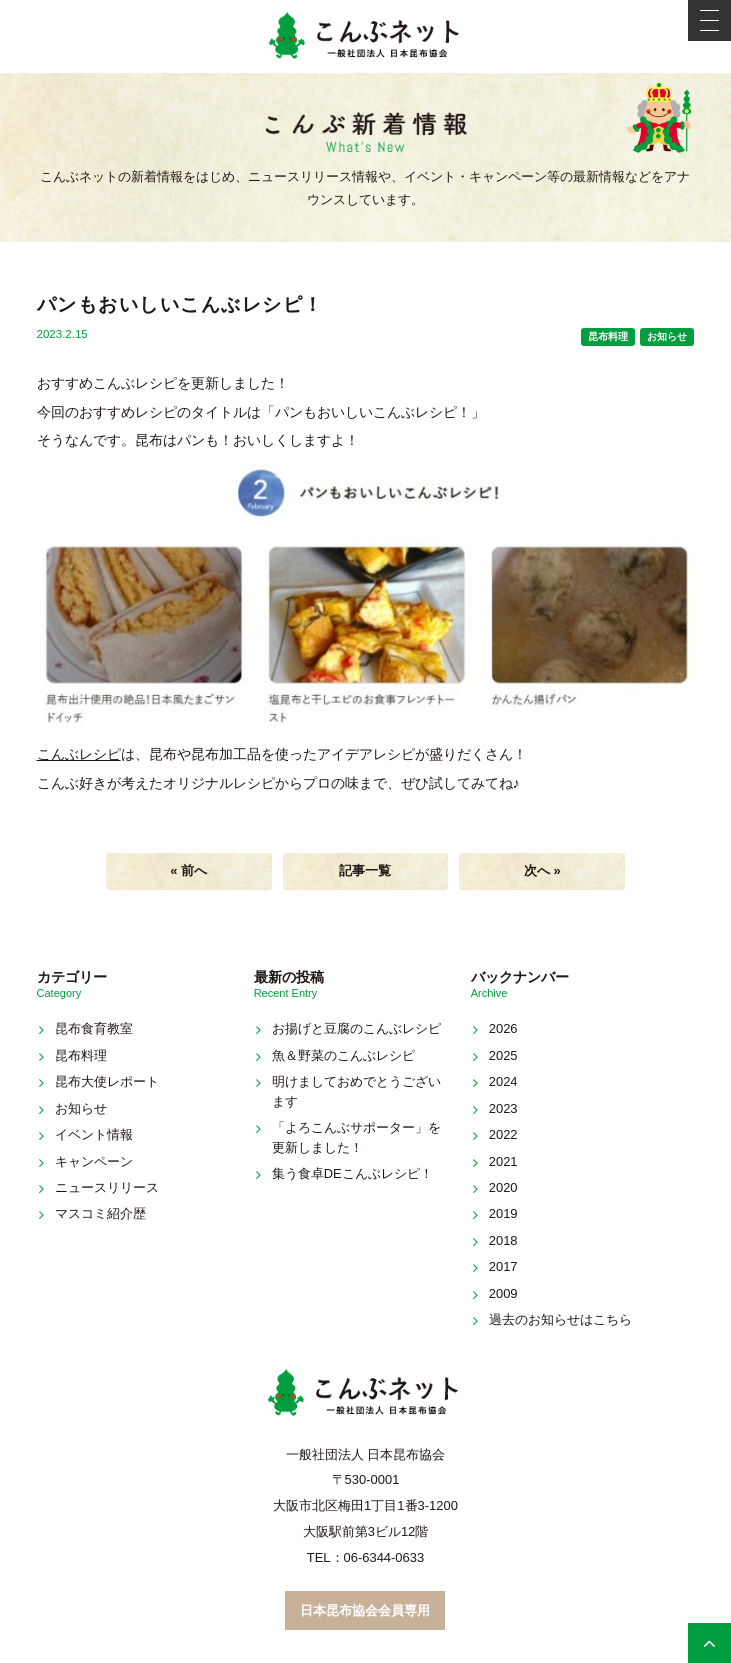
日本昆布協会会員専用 (365, 1610)
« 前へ (188, 870)
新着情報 (365, 134)
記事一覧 (365, 870)
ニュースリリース (107, 1187)
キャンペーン (94, 1161)
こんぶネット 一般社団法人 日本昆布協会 (366, 36)
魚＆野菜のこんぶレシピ (343, 1055)
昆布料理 (608, 336)
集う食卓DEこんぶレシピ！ (352, 1173)
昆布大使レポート (107, 1081)
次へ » (542, 870)
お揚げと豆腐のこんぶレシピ (356, 1028)
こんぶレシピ (79, 754)
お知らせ (667, 336)
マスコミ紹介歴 (100, 1213)
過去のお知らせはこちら (560, 1319)
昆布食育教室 (94, 1028)
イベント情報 (94, 1134)
